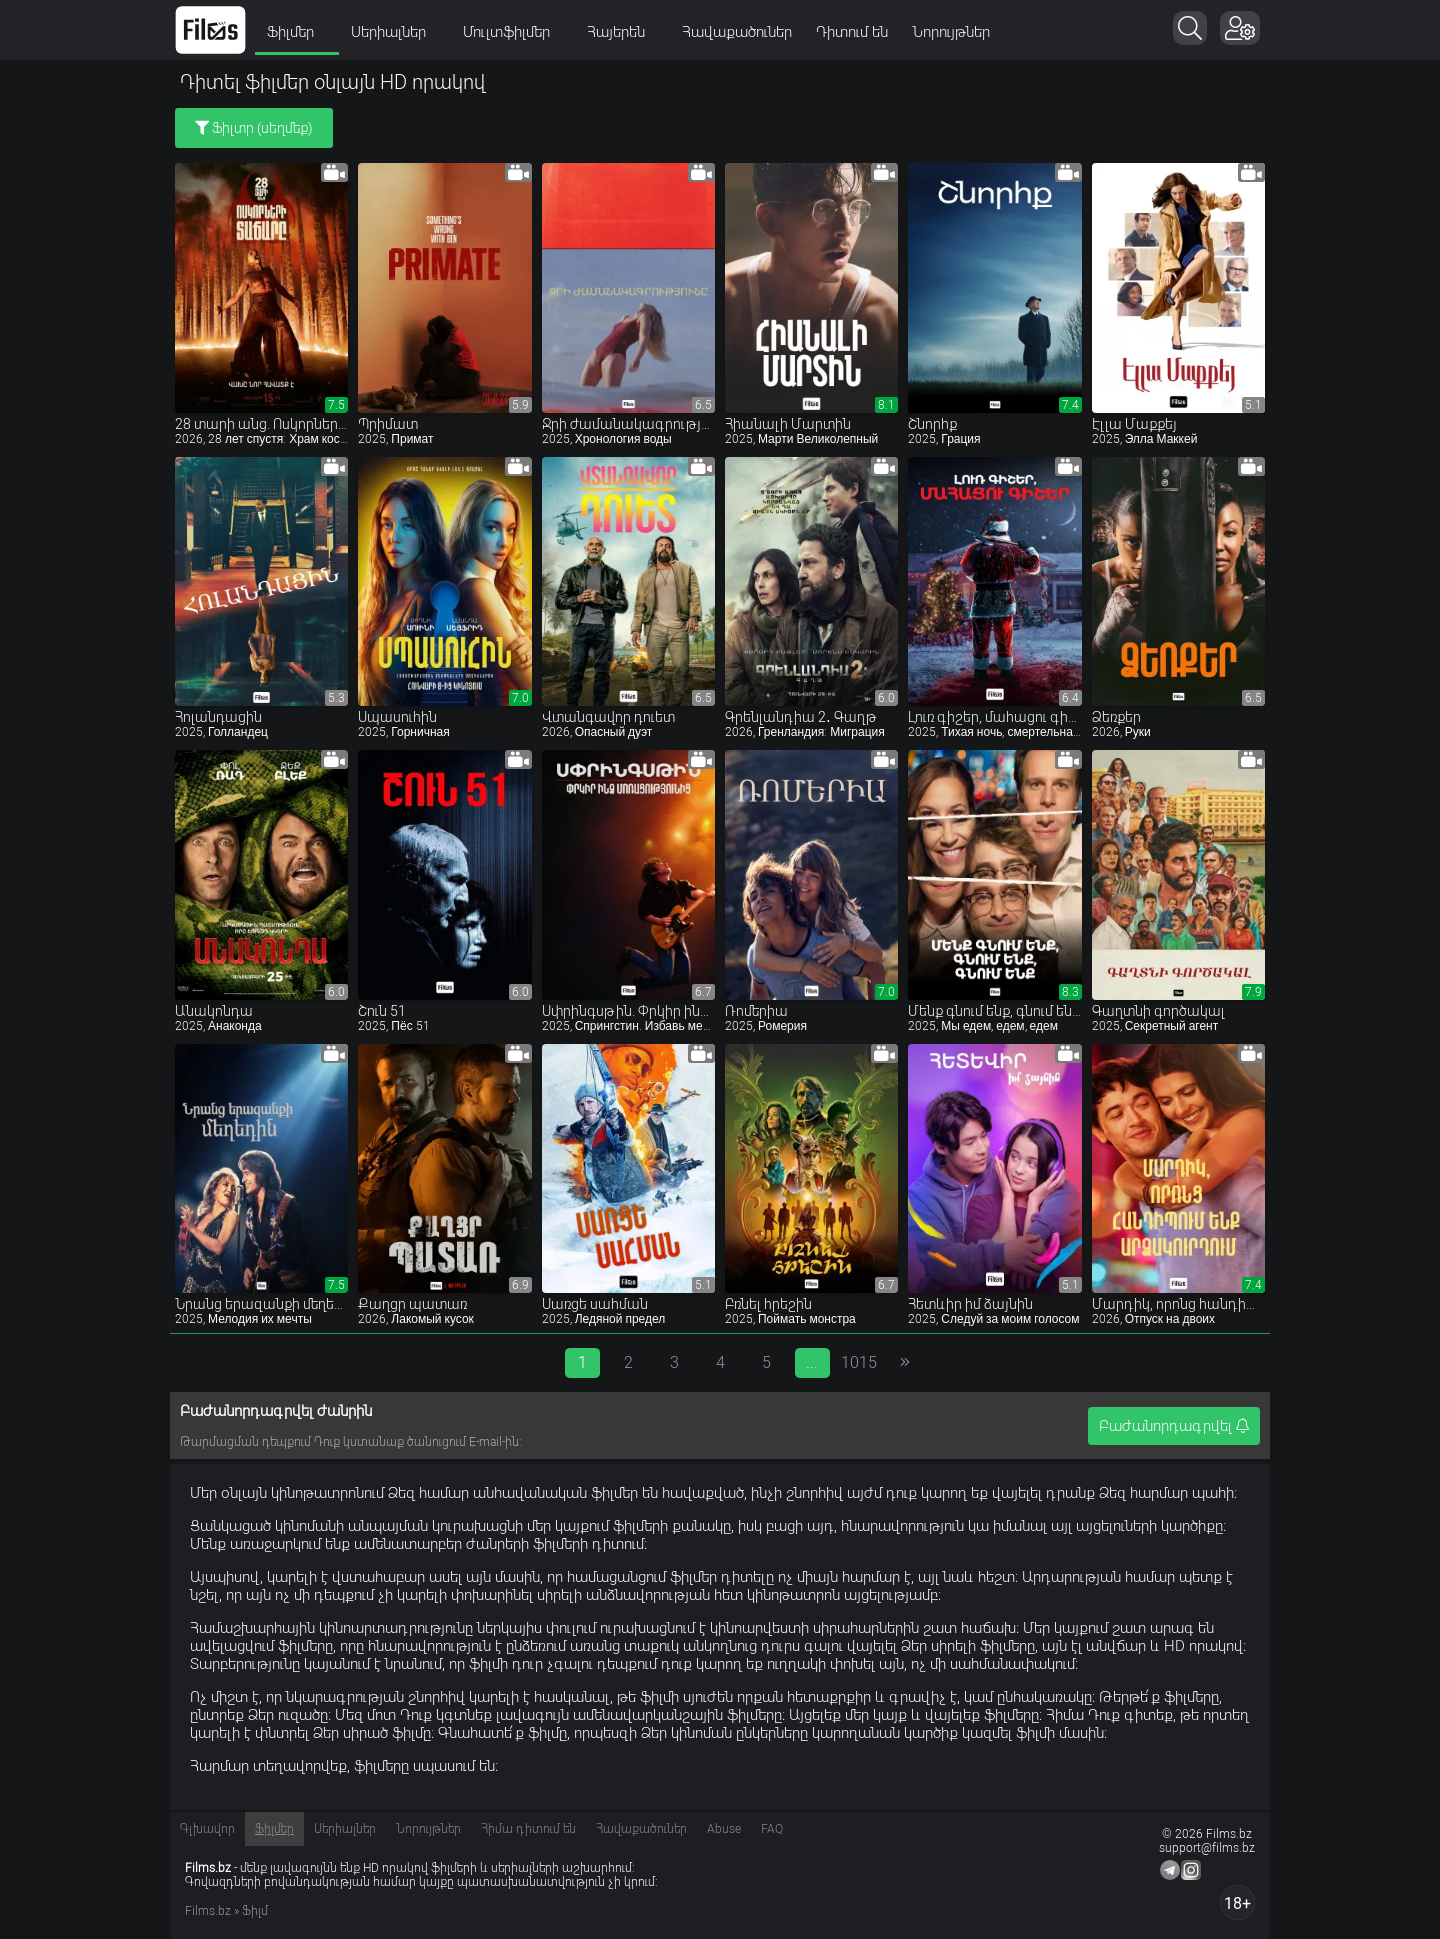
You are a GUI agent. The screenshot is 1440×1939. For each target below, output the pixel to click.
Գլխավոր (207, 1829)
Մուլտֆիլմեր (513, 32)
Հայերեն (622, 32)
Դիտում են (852, 32)
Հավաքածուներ (737, 32)
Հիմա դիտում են (528, 1829)
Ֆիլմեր (297, 32)
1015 (858, 1362)
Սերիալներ (395, 32)
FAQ (772, 1829)
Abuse (724, 1829)
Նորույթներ (951, 32)
